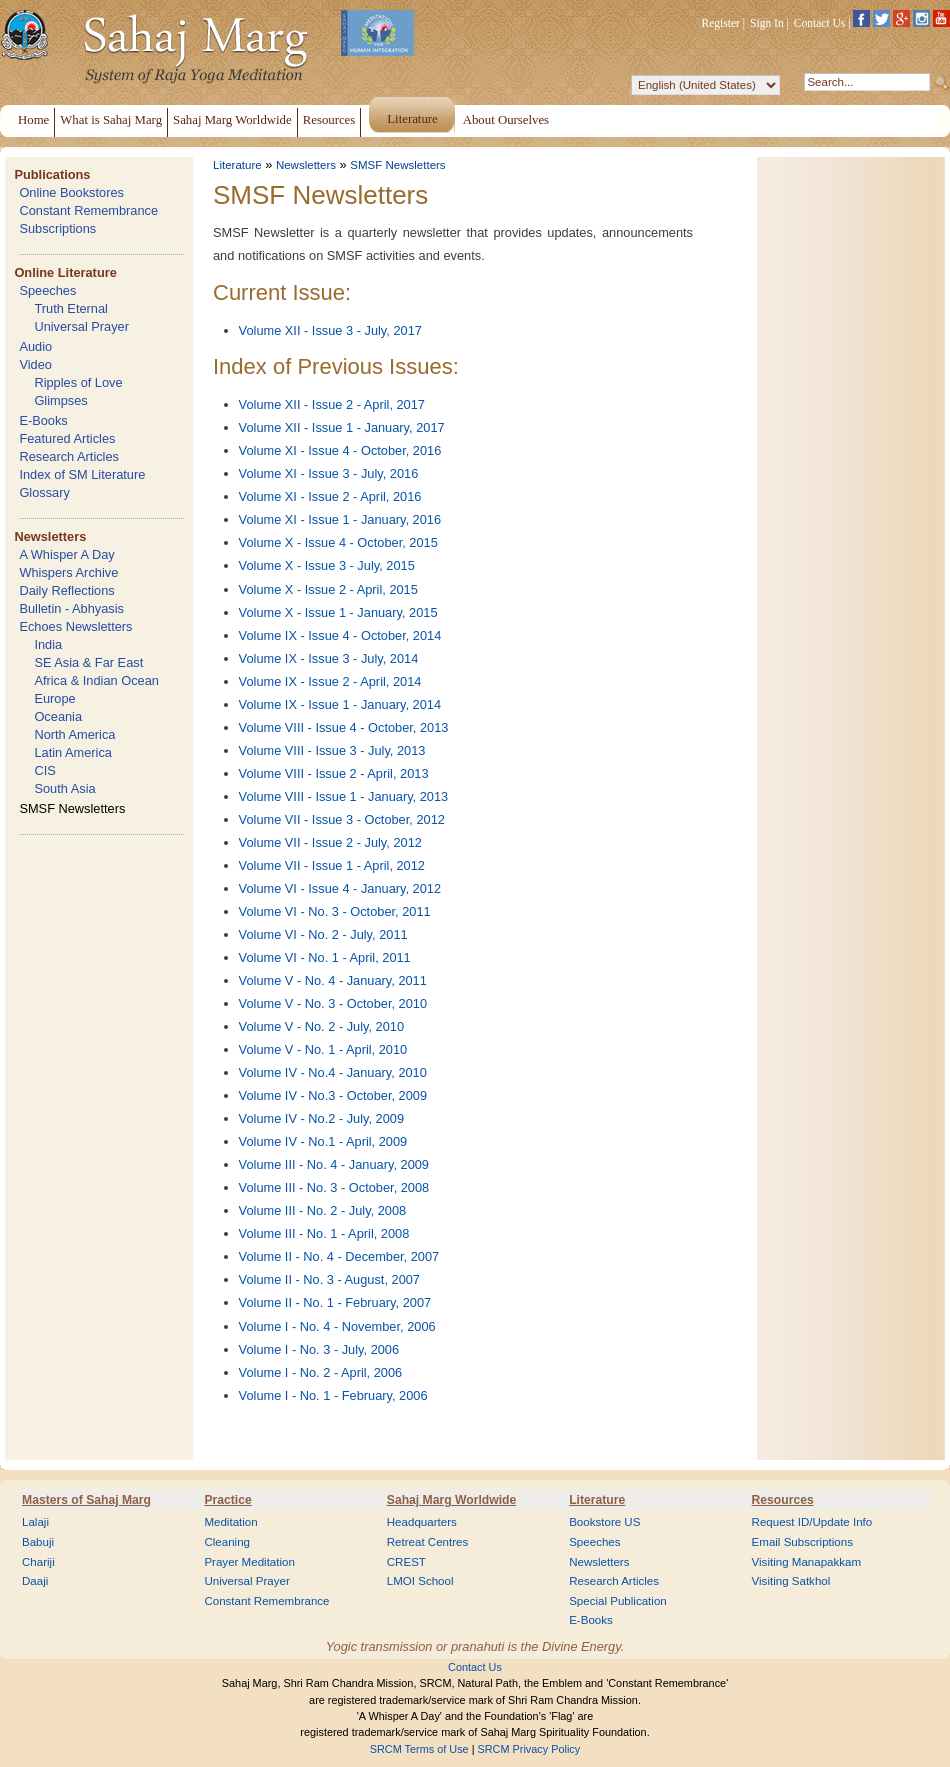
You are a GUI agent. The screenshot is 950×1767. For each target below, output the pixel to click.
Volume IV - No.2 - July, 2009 (322, 1118)
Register (721, 23)
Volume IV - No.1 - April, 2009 (323, 1141)
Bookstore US (604, 1522)
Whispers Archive (68, 572)
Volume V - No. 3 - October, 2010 (333, 1003)
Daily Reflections (66, 590)
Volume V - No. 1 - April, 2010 (323, 1049)
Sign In (767, 23)
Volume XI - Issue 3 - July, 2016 (329, 473)
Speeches (47, 290)
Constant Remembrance (88, 210)
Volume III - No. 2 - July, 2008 (323, 1210)
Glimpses (60, 400)
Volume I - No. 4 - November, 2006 (337, 1326)
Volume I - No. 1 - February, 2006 (333, 1395)
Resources (783, 1500)
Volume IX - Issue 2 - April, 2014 (330, 681)
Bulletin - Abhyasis (71, 608)
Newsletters (50, 536)
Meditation (230, 1522)
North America (74, 734)
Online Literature (65, 272)
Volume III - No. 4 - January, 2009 (334, 1164)
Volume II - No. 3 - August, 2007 (329, 1279)
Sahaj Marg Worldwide (451, 1500)
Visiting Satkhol (791, 1581)
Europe (54, 698)
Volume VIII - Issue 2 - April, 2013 (334, 773)
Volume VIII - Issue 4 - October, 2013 (344, 727)
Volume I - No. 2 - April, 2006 (321, 1372)
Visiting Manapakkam (807, 1562)
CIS (44, 770)
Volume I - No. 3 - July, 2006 (319, 1349)
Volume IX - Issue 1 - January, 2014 (340, 704)
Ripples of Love (78, 382)
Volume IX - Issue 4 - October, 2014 (340, 635)
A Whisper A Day (66, 554)
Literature (237, 165)
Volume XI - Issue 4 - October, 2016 (340, 450)
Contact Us (820, 23)
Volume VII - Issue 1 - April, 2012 (332, 865)
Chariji (38, 1562)
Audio (35, 346)
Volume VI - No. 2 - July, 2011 (323, 934)
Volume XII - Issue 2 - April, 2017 (332, 404)
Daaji (35, 1581)
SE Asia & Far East (88, 662)
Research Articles (69, 456)
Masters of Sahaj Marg (86, 1500)
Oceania (58, 716)
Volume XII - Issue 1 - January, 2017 (342, 427)
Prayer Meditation (249, 1562)
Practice (227, 1500)
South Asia (64, 788)
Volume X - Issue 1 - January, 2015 (338, 612)
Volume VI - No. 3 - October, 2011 (335, 911)
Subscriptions (57, 228)
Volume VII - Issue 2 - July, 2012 (330, 842)
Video (35, 364)
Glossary (44, 492)
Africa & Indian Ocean (96, 680)
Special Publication (618, 1601)
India (48, 644)
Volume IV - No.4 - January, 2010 (333, 1072)
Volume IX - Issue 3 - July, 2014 (329, 658)
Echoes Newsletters (75, 626)
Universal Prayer (81, 326)
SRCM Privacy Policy (529, 1749)
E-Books (43, 420)
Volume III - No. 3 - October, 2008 (334, 1187)
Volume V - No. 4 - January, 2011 (333, 980)
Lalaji (35, 1522)
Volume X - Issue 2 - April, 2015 (328, 589)
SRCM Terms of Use (419, 1749)
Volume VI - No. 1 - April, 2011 (325, 957)
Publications (52, 174)
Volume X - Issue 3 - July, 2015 (327, 565)
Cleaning (227, 1542)
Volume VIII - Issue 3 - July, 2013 (332, 750)
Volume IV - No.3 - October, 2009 (333, 1095)
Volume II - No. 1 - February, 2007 (335, 1302)
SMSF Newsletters (72, 808)
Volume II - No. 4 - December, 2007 (339, 1256)
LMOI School (420, 1581)
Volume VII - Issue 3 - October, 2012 (342, 819)
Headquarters (422, 1522)
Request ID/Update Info (812, 1522)
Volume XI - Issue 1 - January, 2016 (340, 519)
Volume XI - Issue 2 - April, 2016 (330, 496)
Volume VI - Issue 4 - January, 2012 (340, 888)
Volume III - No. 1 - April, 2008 (324, 1233)
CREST (406, 1562)
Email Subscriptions (802, 1542)
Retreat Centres (428, 1542)
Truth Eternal (71, 308)
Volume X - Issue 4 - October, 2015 (338, 542)
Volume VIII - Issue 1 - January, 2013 (344, 796)
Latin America (73, 752)
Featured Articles (67, 438)
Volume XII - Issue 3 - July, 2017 (330, 330)
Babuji (38, 1542)
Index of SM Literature (82, 474)
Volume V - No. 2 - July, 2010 (322, 1026)
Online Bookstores (71, 192)
